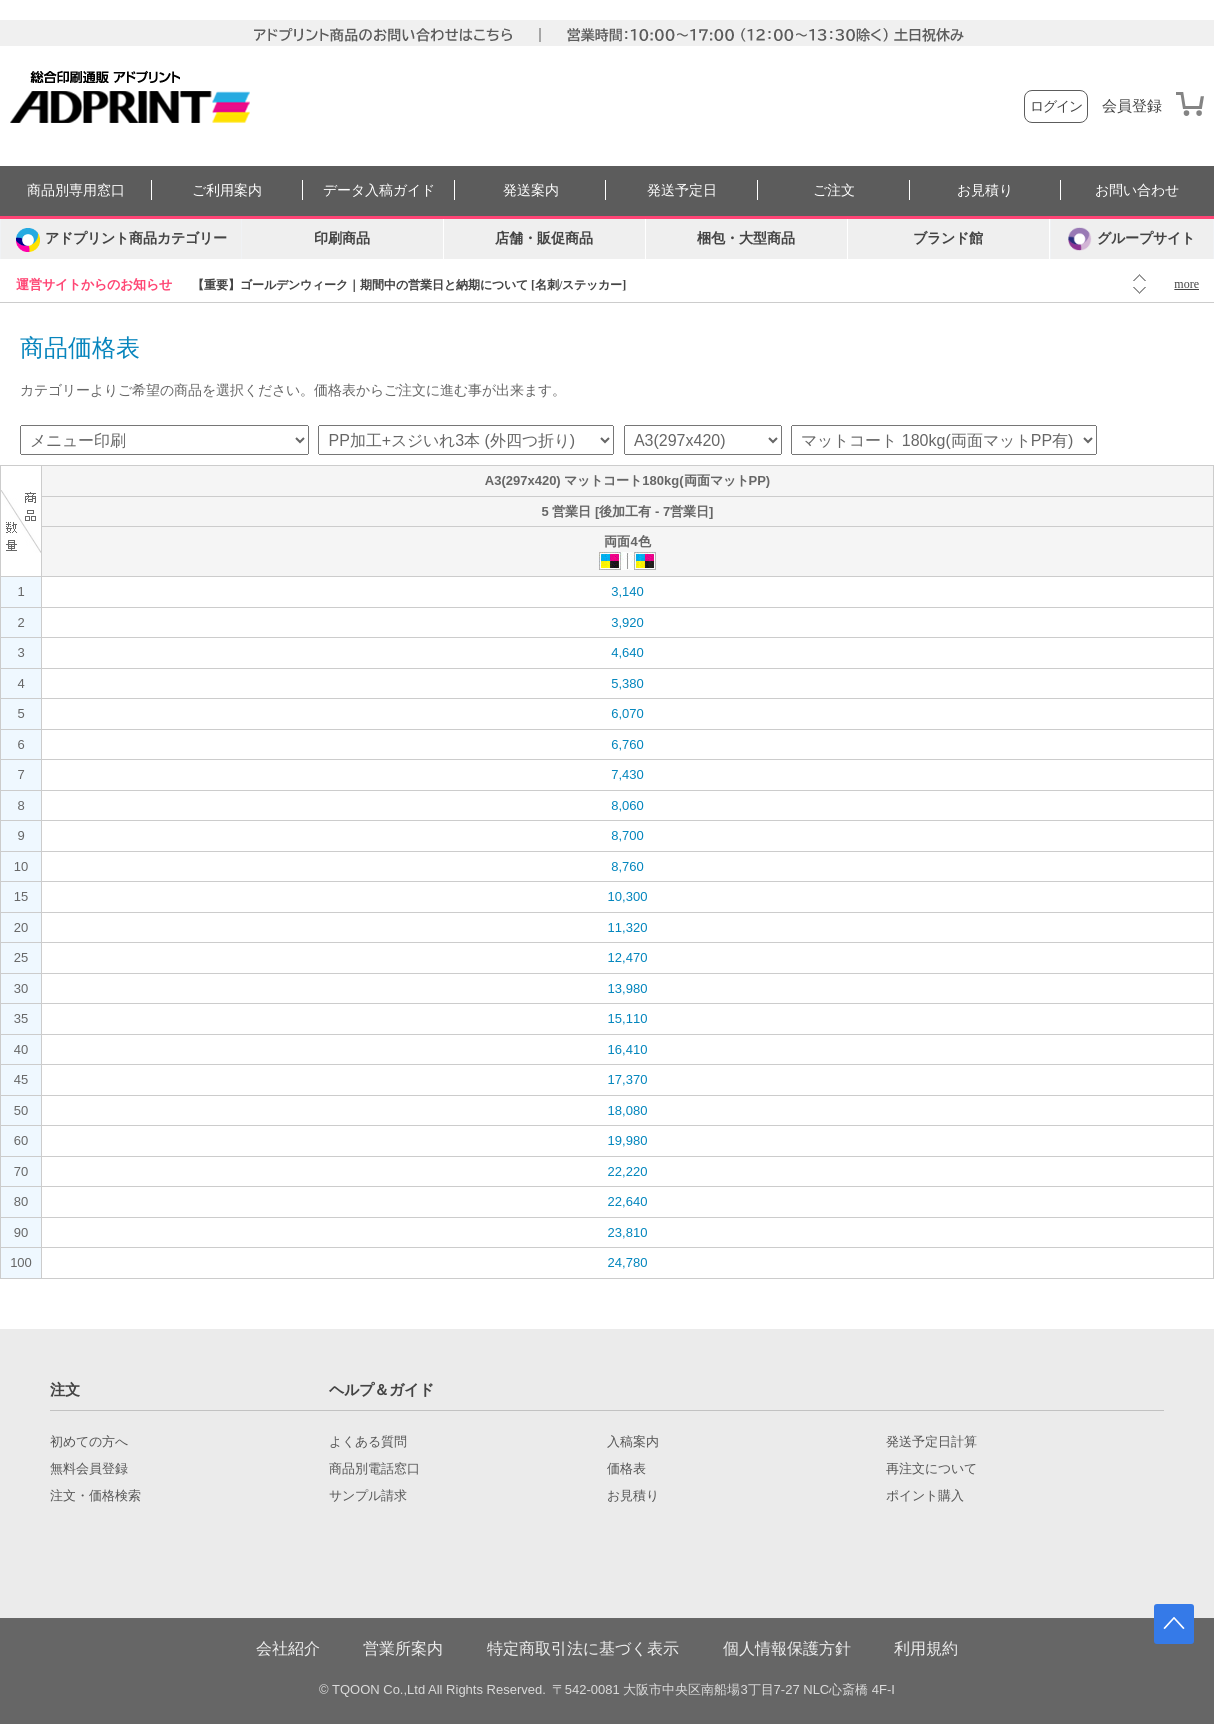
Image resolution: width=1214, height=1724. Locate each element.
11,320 (628, 927)
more (1186, 284)
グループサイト (1131, 239)
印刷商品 (342, 238)
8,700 (627, 835)
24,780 (628, 1262)
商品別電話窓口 (374, 1469)
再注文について (931, 1469)
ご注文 (834, 190)
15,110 (628, 1018)
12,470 (628, 957)
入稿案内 (633, 1442)
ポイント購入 (925, 1496)
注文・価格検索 (95, 1496)
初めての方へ (89, 1442)
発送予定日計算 (931, 1442)
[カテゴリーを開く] (121, 239)
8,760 (627, 866)
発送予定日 (682, 190)
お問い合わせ (1137, 190)
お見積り (985, 190)
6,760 (627, 744)
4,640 (627, 652)
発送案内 (531, 190)
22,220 (628, 1171)
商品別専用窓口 (76, 190)
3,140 (627, 591)
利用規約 (926, 1648)
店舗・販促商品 (544, 238)
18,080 (628, 1110)
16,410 (628, 1049)
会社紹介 (288, 1648)
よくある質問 (368, 1442)
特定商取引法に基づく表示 (583, 1648)
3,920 (627, 622)
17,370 (628, 1079)
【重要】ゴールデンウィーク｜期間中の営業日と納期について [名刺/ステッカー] (409, 285)
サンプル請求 (368, 1496)
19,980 (628, 1140)
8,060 (627, 805)
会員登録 (1132, 106)
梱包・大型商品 (746, 238)
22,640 (628, 1201)
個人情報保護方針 (787, 1648)
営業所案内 (403, 1648)
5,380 (627, 683)
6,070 (627, 713)
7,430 (627, 774)
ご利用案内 (227, 190)
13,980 (628, 988)
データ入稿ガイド (379, 190)
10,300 (628, 896)
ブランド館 (948, 238)
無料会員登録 (89, 1469)
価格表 (626, 1469)
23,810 (628, 1232)
